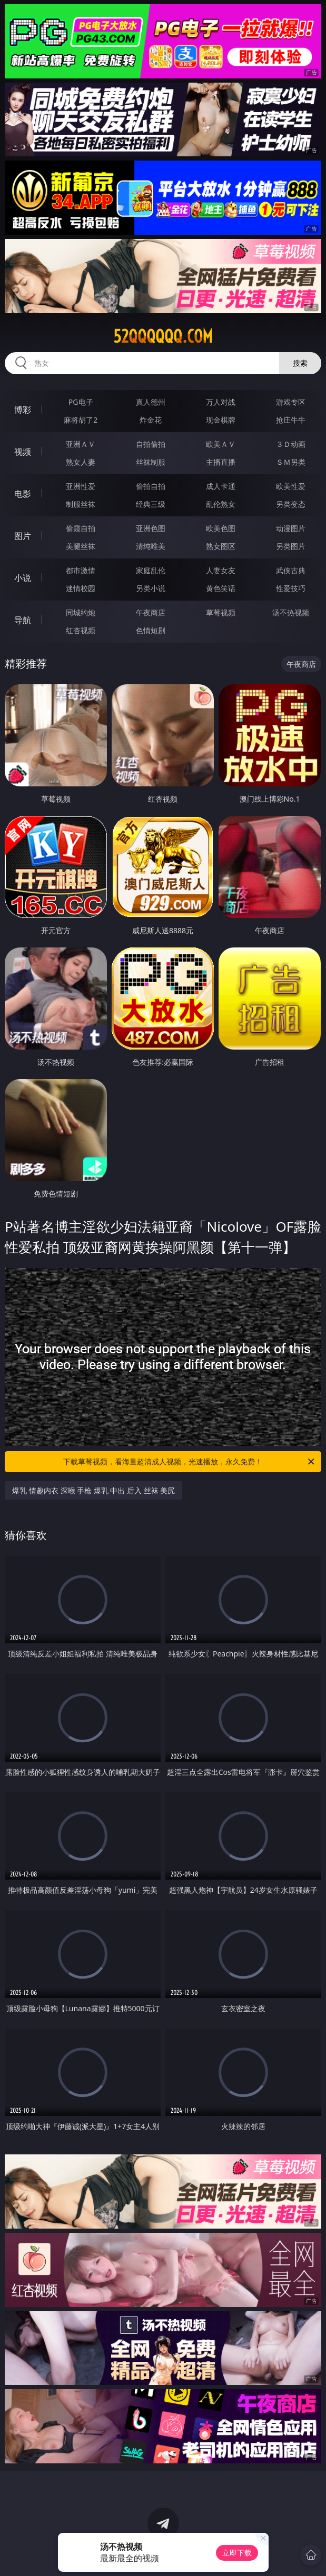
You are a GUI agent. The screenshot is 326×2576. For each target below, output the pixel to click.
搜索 (300, 363)
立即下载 (237, 2553)
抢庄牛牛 (290, 420)
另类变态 (290, 504)
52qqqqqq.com (163, 336)
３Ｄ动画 (290, 444)
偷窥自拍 (80, 528)
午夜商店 (150, 612)
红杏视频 (80, 630)
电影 (22, 494)
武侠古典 (290, 570)
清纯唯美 (150, 546)
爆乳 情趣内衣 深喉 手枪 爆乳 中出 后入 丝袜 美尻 (93, 1490)
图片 (22, 536)
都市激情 (80, 570)
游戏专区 (290, 402)
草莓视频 (220, 612)
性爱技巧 (290, 588)
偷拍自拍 (150, 486)
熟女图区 (220, 546)
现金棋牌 (220, 420)
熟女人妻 (80, 462)
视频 (22, 451)
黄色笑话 (220, 588)
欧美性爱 (290, 486)
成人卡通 (220, 486)
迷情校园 (80, 588)
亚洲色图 (150, 528)
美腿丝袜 (80, 546)
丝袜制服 (150, 462)
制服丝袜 (80, 504)
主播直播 (220, 462)
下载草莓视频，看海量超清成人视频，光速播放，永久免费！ (189, 1461)
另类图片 (290, 546)
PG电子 (80, 402)
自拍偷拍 (150, 444)
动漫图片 (290, 528)
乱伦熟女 (220, 504)
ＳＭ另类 (290, 462)
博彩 (22, 409)
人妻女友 (220, 570)
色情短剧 (150, 630)
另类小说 (150, 588)
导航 (22, 620)
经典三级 (150, 504)
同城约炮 (80, 612)
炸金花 (151, 420)
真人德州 (150, 402)
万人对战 (220, 402)
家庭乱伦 (150, 570)
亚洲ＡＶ (80, 444)
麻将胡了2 (80, 420)
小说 (22, 578)
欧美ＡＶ (220, 444)
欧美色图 (220, 528)
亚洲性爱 (80, 486)
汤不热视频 (290, 612)
